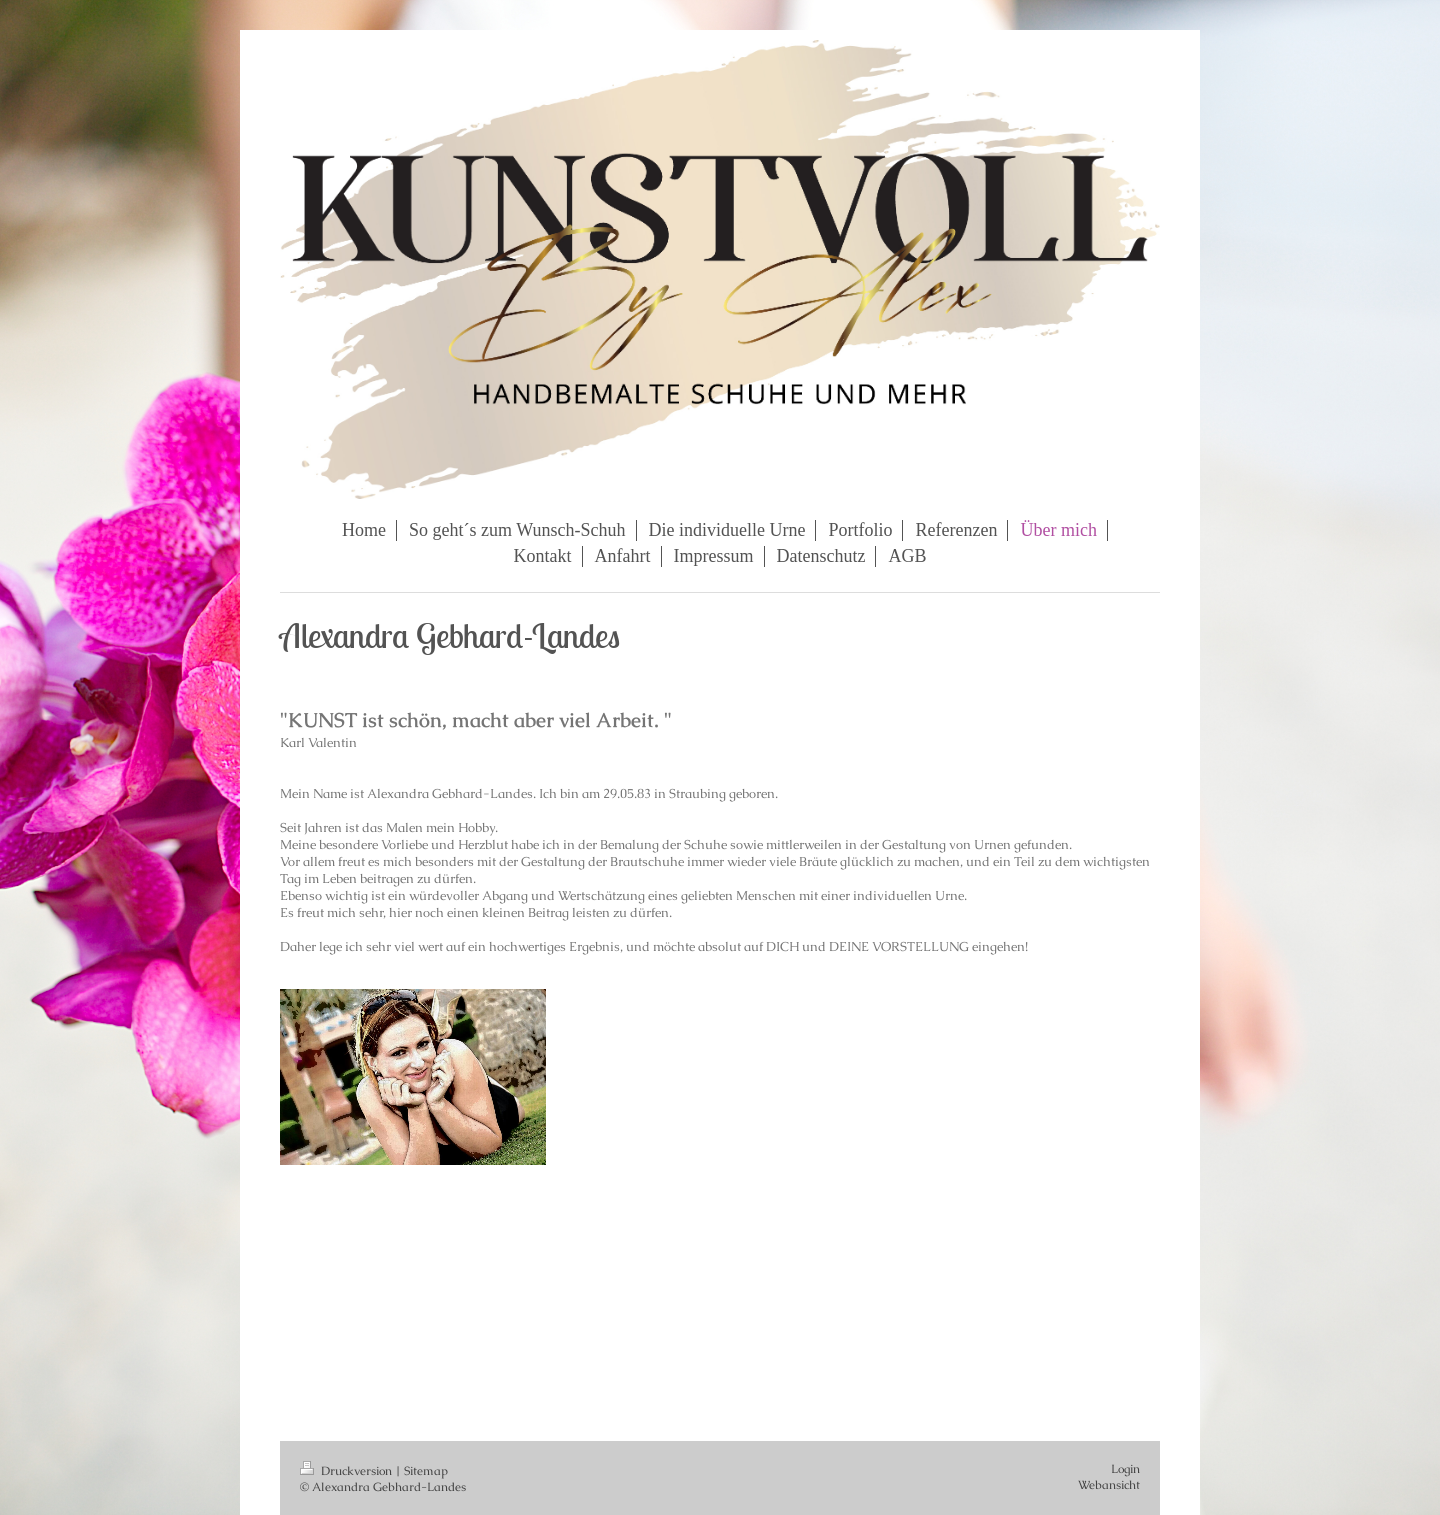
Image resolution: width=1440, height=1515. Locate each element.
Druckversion (347, 1470)
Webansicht (1109, 1484)
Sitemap (426, 1470)
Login (1125, 1468)
